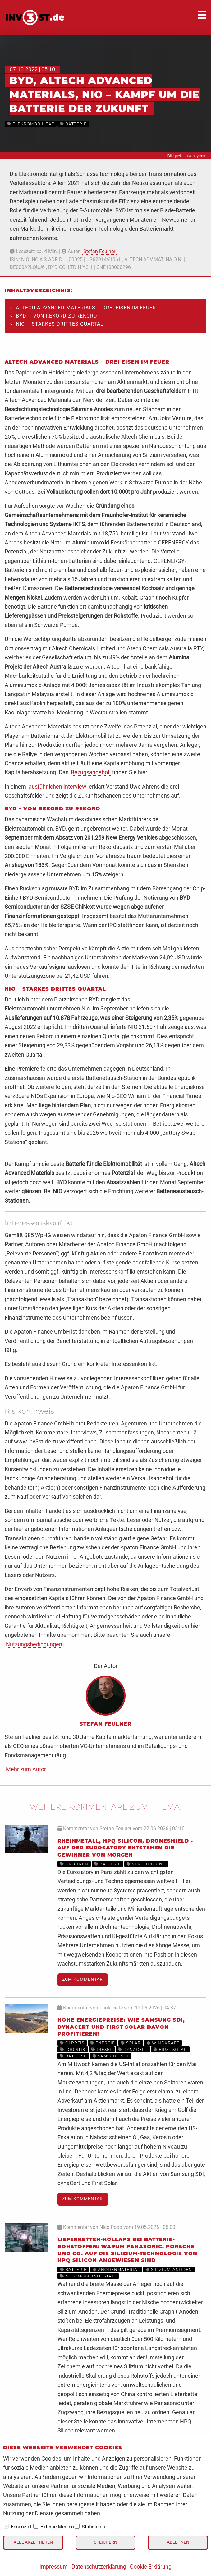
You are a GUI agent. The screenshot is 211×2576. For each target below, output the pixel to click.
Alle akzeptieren (33, 2542)
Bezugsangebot (90, 772)
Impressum (53, 2566)
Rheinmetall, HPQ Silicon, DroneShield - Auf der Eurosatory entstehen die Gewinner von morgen (125, 1848)
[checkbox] (6, 2526)
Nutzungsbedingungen (34, 1644)
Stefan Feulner (99, 251)
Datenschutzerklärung (98, 2566)
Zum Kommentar (82, 1979)
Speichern (105, 2542)
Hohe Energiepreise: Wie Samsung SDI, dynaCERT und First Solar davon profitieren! (121, 2027)
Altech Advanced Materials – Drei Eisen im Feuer (86, 308)
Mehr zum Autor (26, 1769)
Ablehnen (178, 2542)
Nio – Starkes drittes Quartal (59, 324)
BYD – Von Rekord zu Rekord (56, 316)
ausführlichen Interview (57, 786)
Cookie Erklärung (151, 2566)
